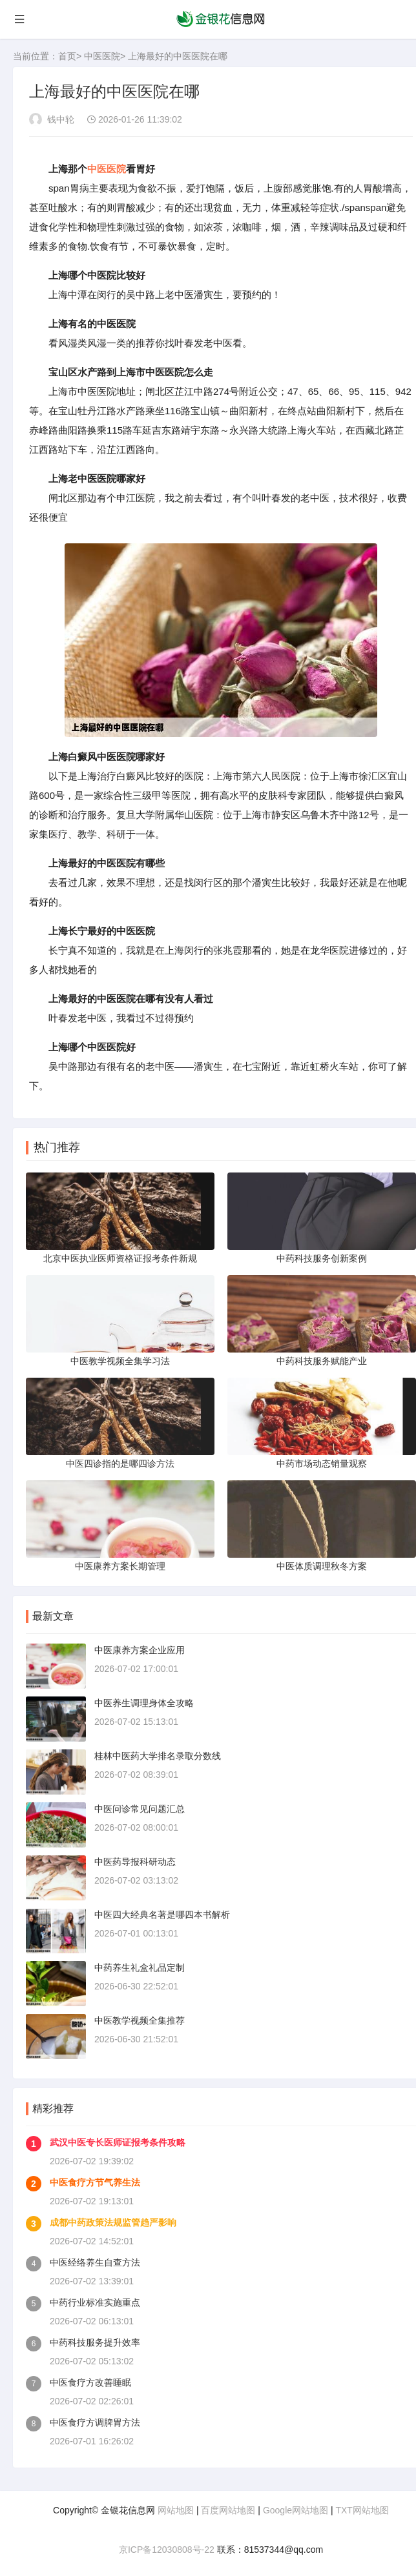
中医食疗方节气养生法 (95, 2182)
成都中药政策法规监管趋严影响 (113, 2222)
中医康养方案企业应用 (139, 1650)
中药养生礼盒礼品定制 (139, 1967)
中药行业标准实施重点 (95, 2302)
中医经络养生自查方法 (95, 2262)
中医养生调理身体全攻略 (144, 1703)
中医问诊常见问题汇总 (139, 1809)
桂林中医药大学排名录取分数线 (157, 1756)
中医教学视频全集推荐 (139, 2020)
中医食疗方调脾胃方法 (95, 2422)
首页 (67, 56)
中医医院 (102, 56)
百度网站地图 (228, 2510)
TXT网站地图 (361, 2510)
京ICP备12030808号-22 (166, 2549)
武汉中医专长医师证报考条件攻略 (117, 2142)
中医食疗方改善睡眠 (90, 2382)
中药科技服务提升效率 (95, 2342)
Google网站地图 (295, 2510)
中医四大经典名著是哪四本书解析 (162, 1914)
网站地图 (176, 2510)
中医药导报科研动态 (135, 1862)
